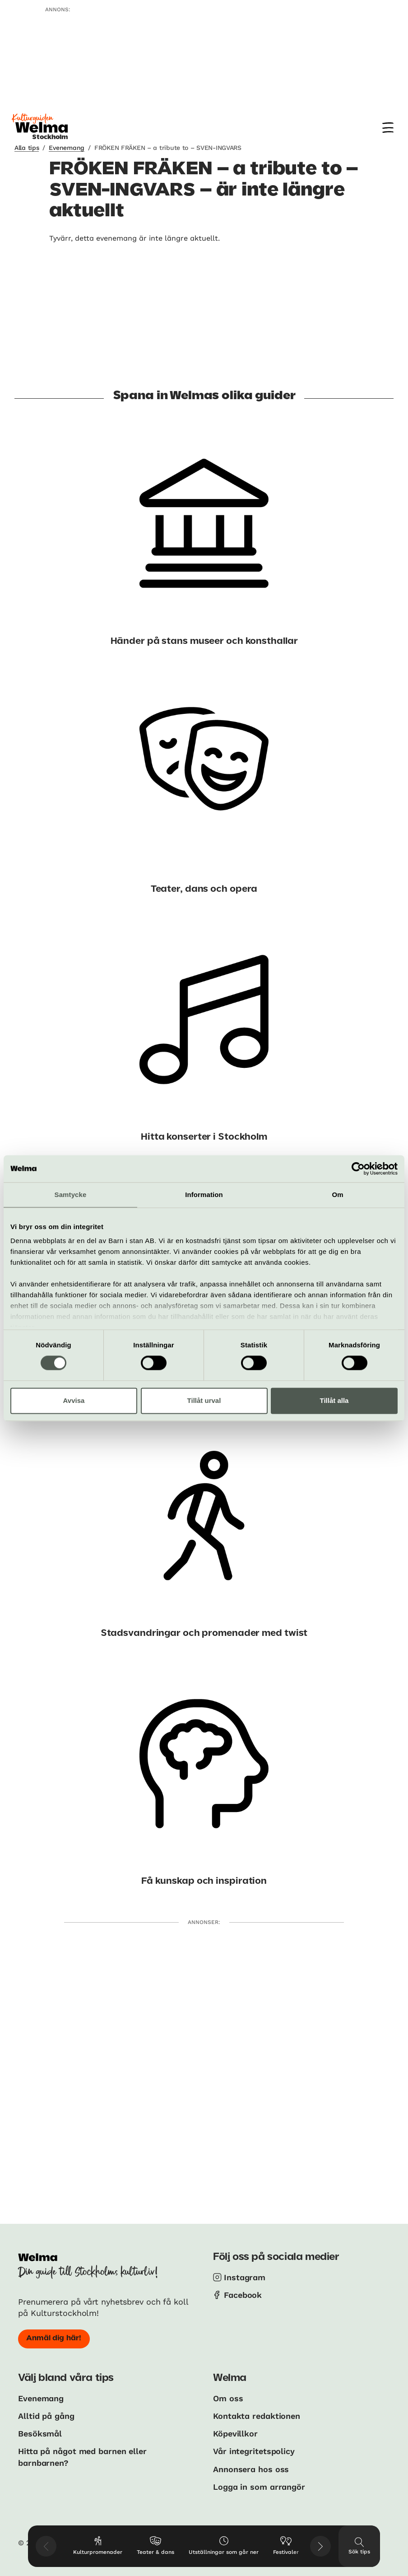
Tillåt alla (334, 1400)
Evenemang (66, 147)
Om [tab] (337, 1194)
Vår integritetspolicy (254, 2451)
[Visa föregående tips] (46, 2546)
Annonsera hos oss (251, 2469)
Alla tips (26, 147)
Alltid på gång (46, 2416)
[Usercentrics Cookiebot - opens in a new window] (358, 1168)
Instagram (244, 2277)
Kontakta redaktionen (256, 2416)
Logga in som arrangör (259, 2487)
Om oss (228, 2398)
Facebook (243, 2295)
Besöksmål (40, 2433)
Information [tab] (204, 1194)
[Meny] (388, 127)
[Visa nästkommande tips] (320, 2546)
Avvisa (74, 1400)
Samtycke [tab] (71, 1194)
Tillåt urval (204, 1400)
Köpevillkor (235, 2433)
